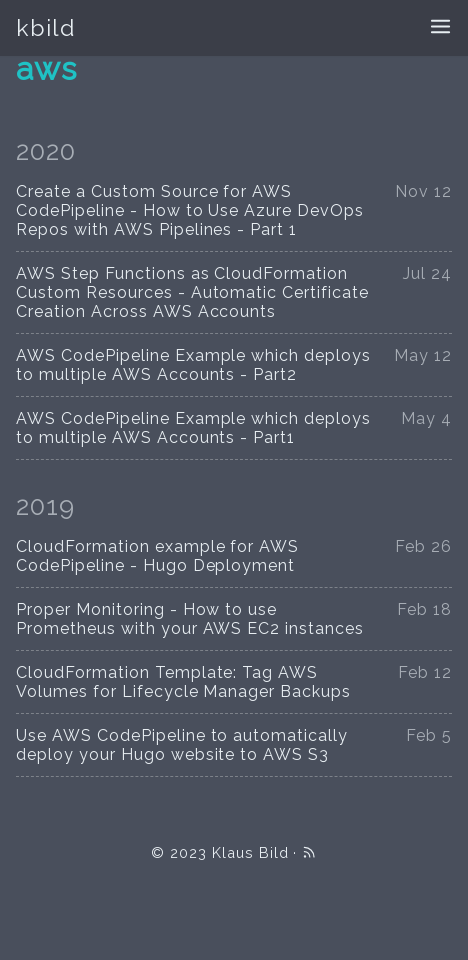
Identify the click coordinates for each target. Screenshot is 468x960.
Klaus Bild (250, 852)
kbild (45, 27)
